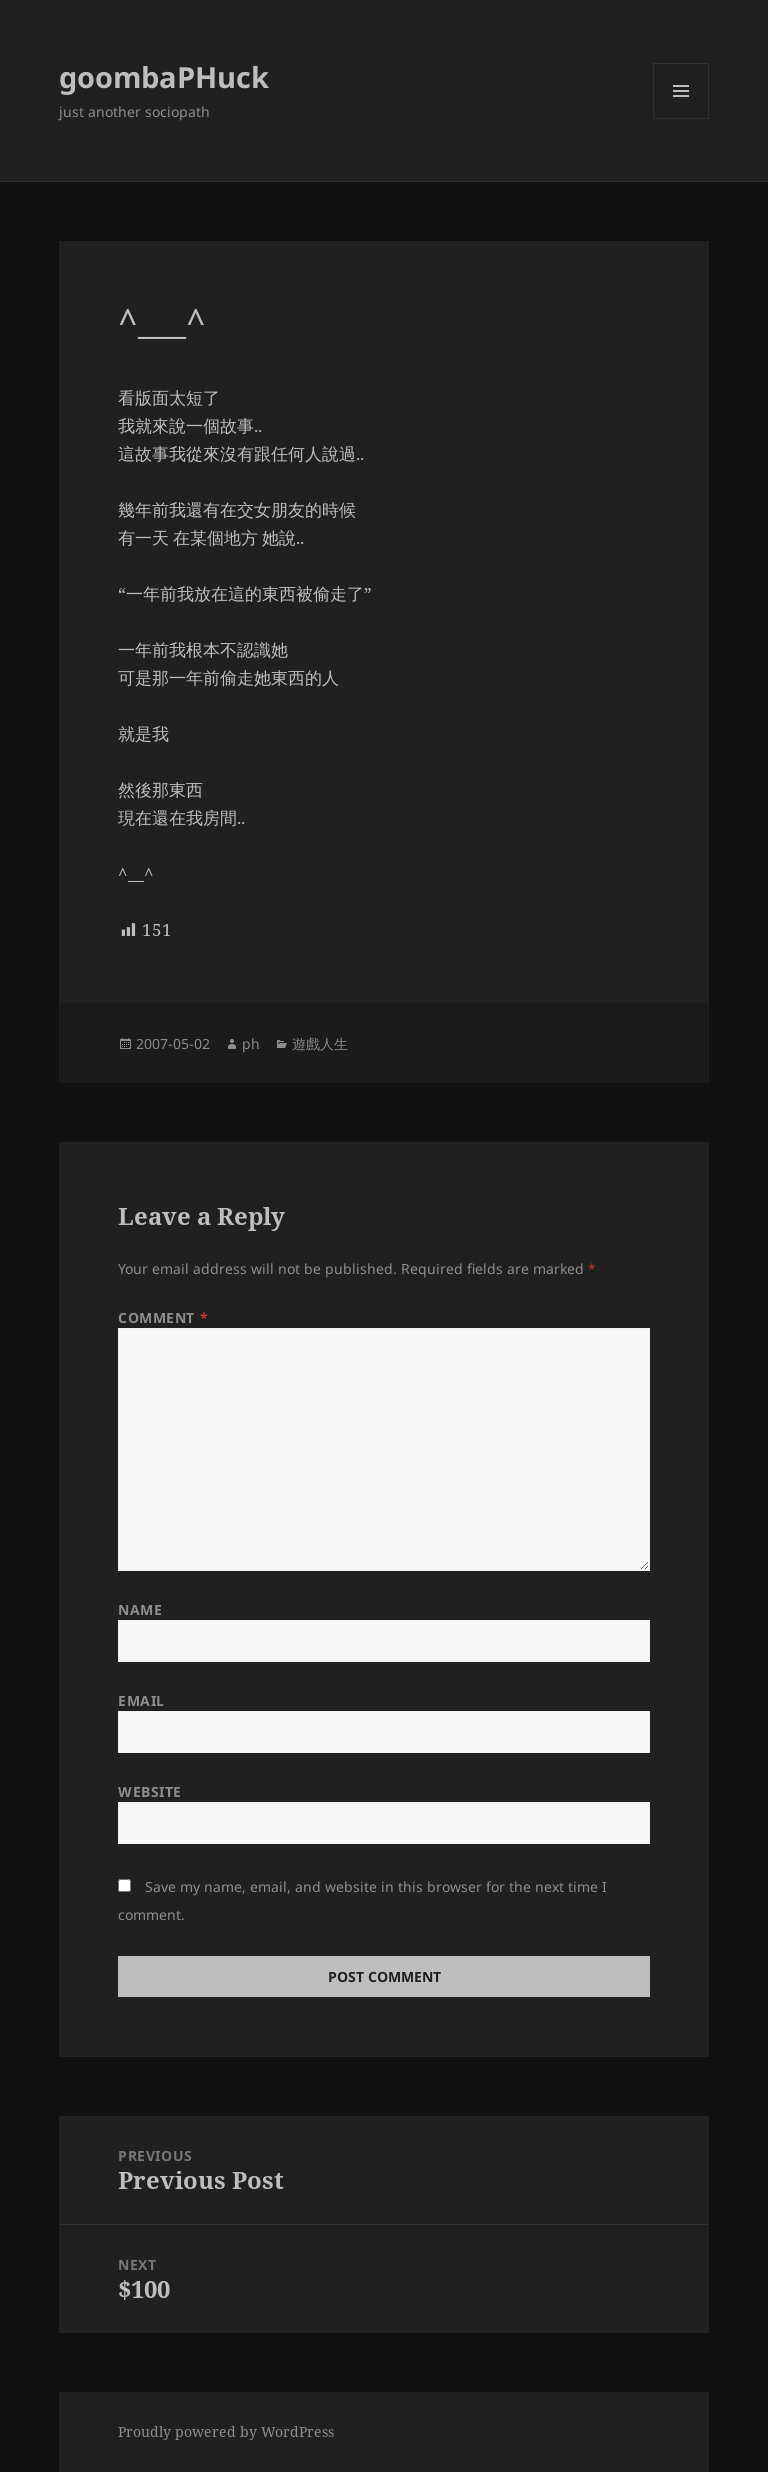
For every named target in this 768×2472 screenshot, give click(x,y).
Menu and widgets (681, 118)
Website (150, 1791)
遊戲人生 (320, 1043)
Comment (163, 1317)
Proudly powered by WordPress (226, 2431)
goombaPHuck (164, 76)
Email (141, 1700)
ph (251, 1043)
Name (140, 1609)
